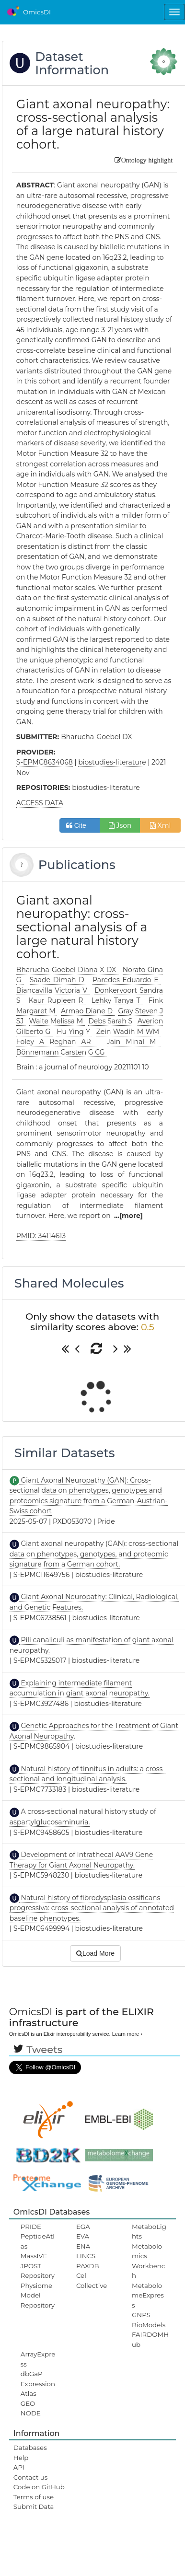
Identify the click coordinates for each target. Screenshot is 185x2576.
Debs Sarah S (111, 1021)
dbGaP (32, 2374)
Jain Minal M (134, 1041)
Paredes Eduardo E (126, 979)
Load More (95, 1953)
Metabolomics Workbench (148, 2260)
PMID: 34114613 (41, 1235)
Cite (79, 825)
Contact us (30, 2477)
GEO (28, 2403)
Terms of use (33, 2497)
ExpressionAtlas (38, 2388)
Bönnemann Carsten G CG (61, 1052)
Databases (30, 2447)
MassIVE (34, 2256)
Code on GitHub (39, 2487)
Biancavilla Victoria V (53, 990)
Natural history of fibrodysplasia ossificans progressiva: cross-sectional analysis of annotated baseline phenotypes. (92, 1908)
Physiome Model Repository (38, 2295)
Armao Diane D (88, 1011)
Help (21, 2457)
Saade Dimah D (58, 979)
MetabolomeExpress (148, 2295)
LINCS (85, 2256)
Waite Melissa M (57, 1021)
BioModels (148, 2325)
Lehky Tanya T (117, 1000)
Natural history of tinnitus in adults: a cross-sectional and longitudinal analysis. (87, 1774)
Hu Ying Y (74, 1031)
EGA (83, 2226)
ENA (83, 2246)
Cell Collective (91, 2280)
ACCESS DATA (39, 803)
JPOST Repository (38, 2270)
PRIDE (31, 2226)
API (18, 2467)
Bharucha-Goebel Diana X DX (67, 969)
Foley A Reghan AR (56, 1041)
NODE (31, 2413)
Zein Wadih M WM (129, 1031)
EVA (82, 2236)
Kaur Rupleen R (57, 1000)
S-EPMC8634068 (44, 762)
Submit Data (33, 2506)
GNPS (141, 2315)
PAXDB (87, 2266)
